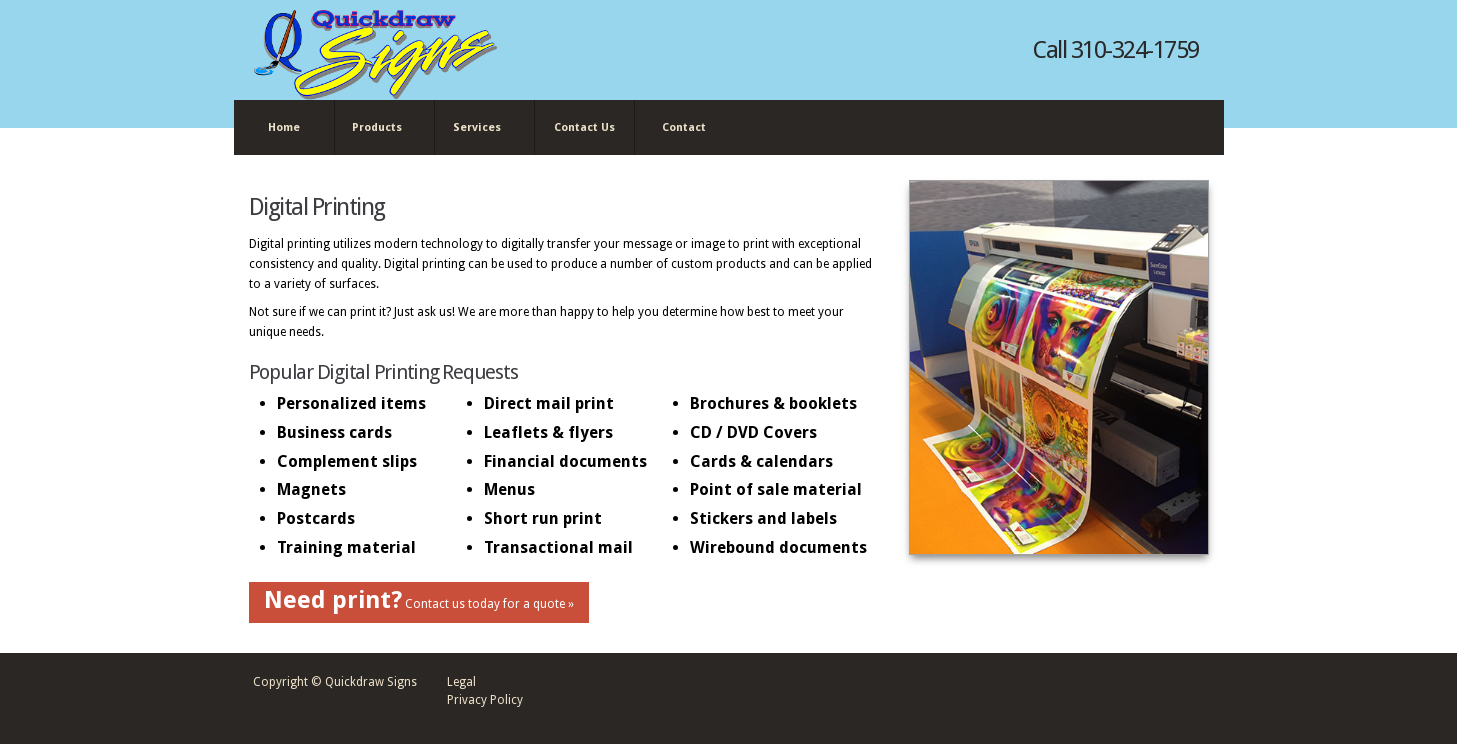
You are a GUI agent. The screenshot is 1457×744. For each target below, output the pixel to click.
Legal (461, 682)
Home (284, 127)
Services (480, 128)
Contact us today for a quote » (419, 600)
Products (380, 128)
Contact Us (584, 127)
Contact (684, 127)
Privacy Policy (485, 700)
